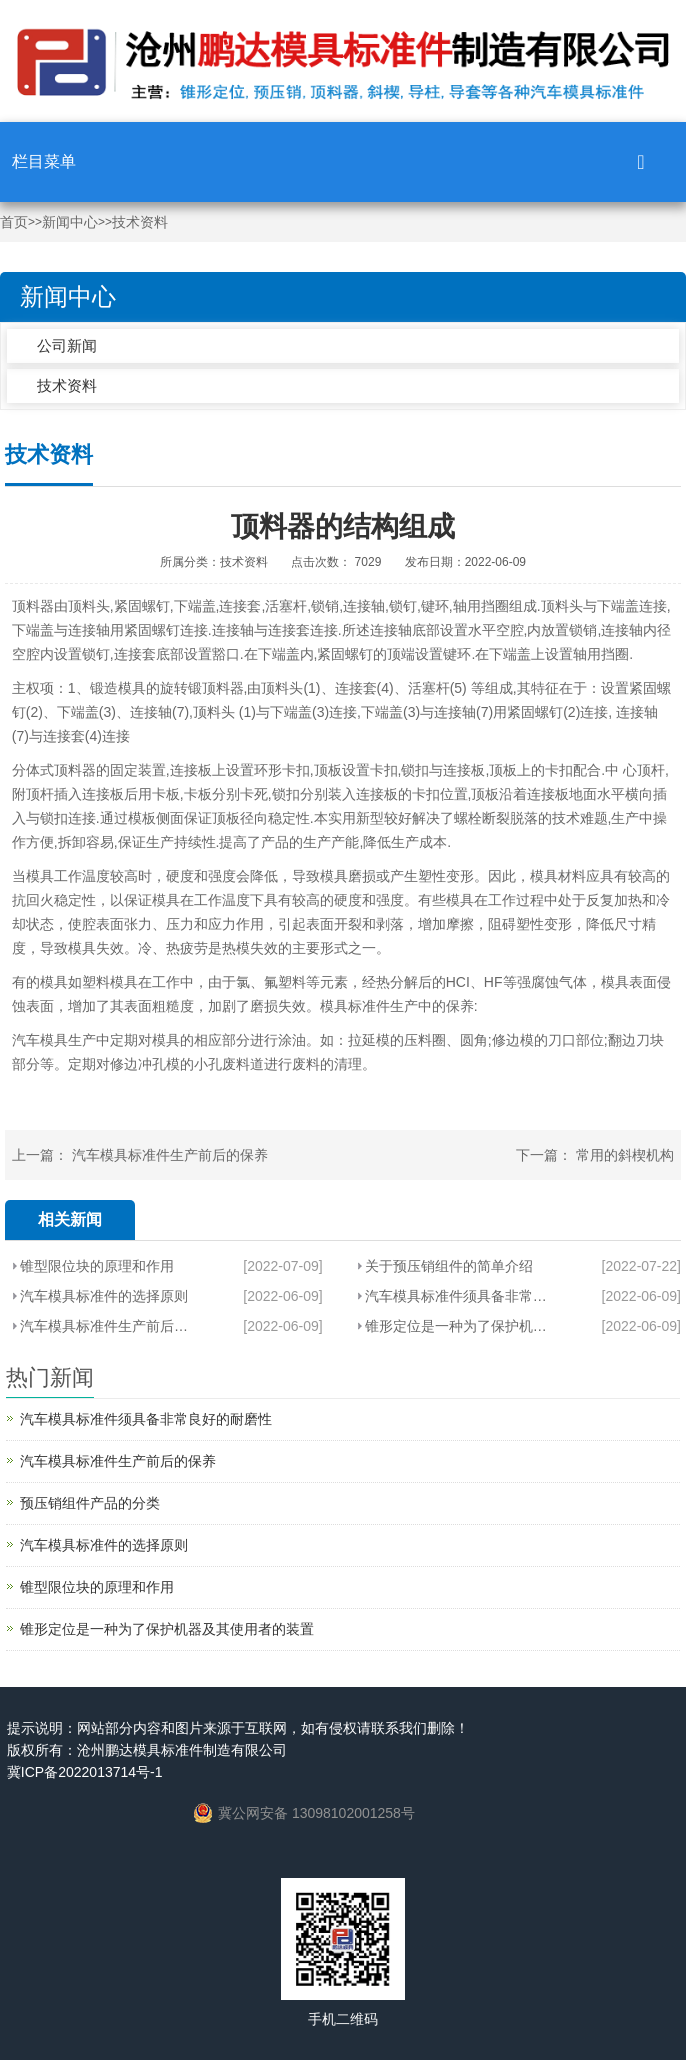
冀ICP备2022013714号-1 (85, 1772)
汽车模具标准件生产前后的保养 (170, 1155)
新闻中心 (70, 222)
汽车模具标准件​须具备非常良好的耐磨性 (460, 1296)
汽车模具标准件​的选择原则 (104, 1296)
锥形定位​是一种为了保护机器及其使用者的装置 (460, 1326)
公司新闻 (67, 345)
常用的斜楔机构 (625, 1155)
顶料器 (33, 606)
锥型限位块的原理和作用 (97, 1266)
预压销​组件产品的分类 (90, 1503)
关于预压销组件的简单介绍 (449, 1266)
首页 (14, 222)
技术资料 (140, 222)
